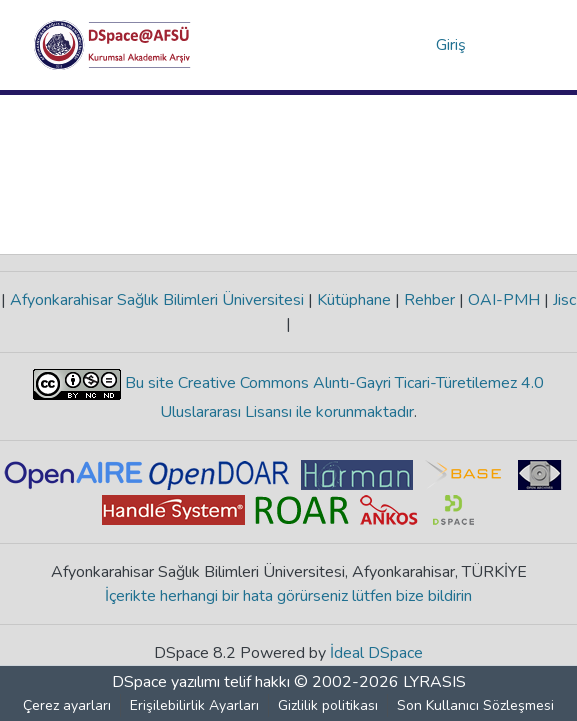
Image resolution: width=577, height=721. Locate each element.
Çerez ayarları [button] (67, 705)
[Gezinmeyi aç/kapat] (516, 45)
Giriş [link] (452, 45)
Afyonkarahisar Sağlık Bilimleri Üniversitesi (157, 300)
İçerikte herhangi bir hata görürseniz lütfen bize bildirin (288, 596)
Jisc (562, 300)
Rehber (429, 300)
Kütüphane (354, 300)
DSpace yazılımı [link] (166, 682)
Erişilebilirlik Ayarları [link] (194, 705)
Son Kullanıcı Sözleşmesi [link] (475, 705)
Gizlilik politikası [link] (328, 705)
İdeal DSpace (376, 653)
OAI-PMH (504, 300)
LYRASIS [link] (434, 682)
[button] (112, 45)
